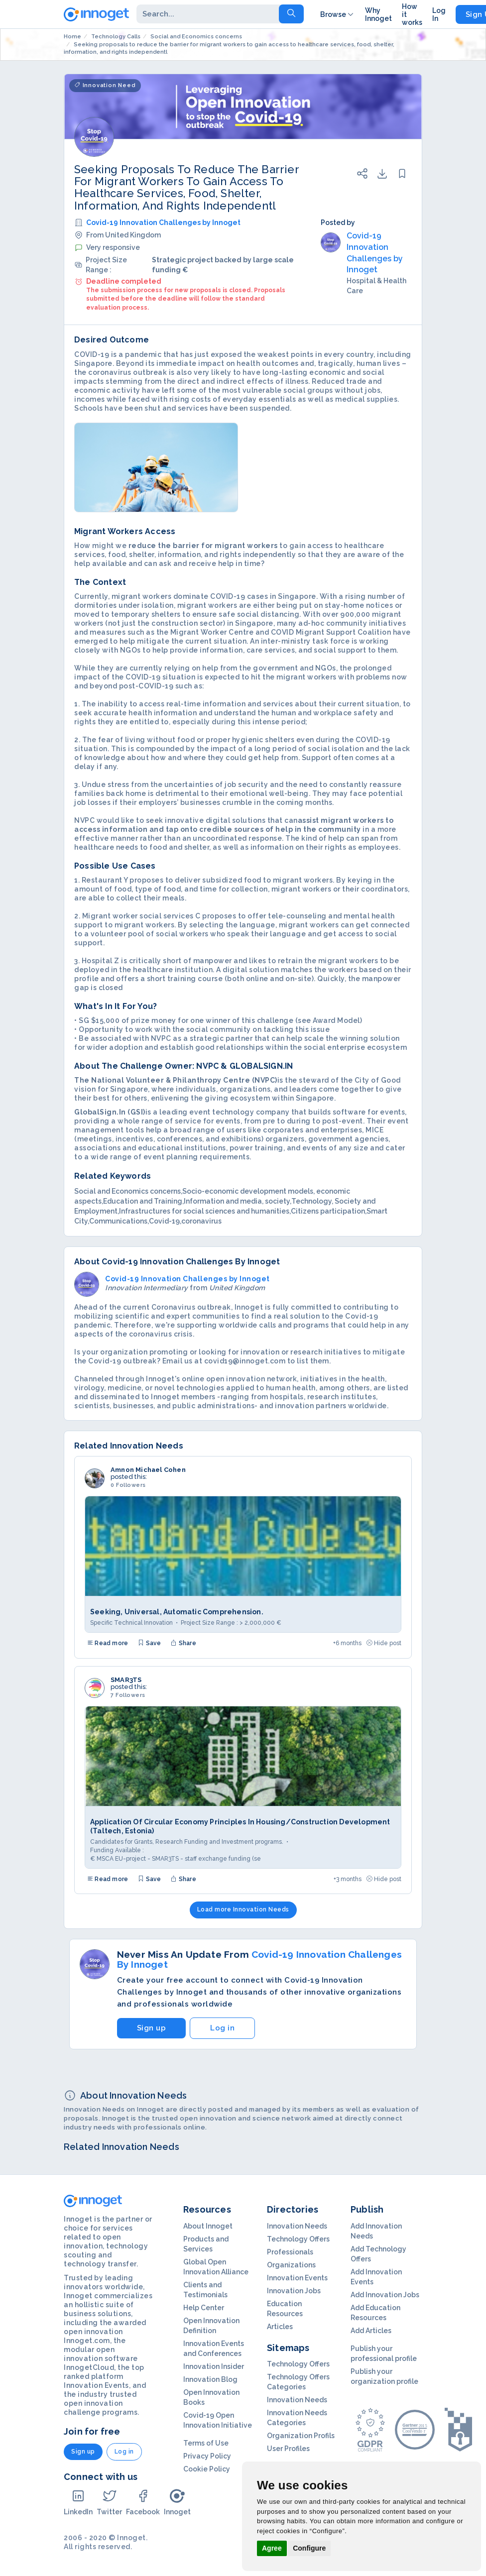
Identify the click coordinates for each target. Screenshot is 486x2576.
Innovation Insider (213, 2366)
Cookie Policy (206, 2469)
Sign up (151, 2027)
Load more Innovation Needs (243, 1909)
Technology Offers (298, 2239)
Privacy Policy (207, 2456)
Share (183, 1643)
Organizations (291, 2265)
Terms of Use (206, 2443)
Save (149, 1643)
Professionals (290, 2252)
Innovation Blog (210, 2379)
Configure (309, 2548)
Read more (107, 1643)
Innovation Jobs (294, 2291)
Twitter (109, 2502)
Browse (337, 14)
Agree (272, 2548)
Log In (439, 14)
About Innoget (208, 2226)
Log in (222, 2027)
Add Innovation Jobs (385, 2295)
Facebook (143, 2502)
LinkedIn (78, 2502)
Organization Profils (301, 2436)
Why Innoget (378, 14)
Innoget (177, 2502)
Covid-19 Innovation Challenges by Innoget (163, 222)
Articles (280, 2327)
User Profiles (288, 2449)
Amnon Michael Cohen (148, 1469)
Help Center (203, 2308)
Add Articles (371, 2331)
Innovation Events (297, 2278)
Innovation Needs (297, 2226)
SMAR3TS (126, 1680)
